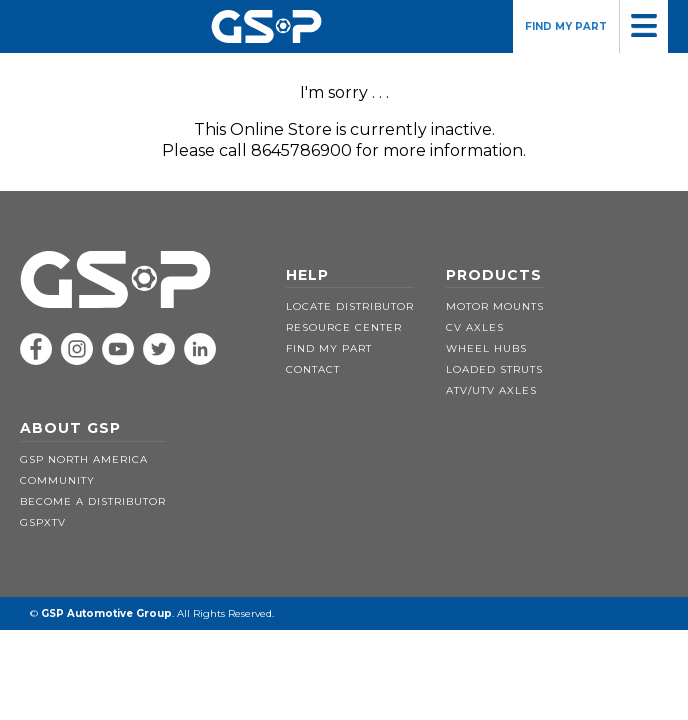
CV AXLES (475, 327)
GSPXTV (43, 522)
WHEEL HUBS (486, 348)
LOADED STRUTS (494, 369)
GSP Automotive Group (106, 613)
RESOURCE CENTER (344, 327)
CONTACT (313, 369)
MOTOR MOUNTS (495, 306)
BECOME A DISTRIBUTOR (93, 501)
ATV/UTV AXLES (491, 390)
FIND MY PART (566, 26)
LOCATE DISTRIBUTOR (350, 306)
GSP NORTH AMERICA (84, 459)
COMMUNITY (57, 480)
